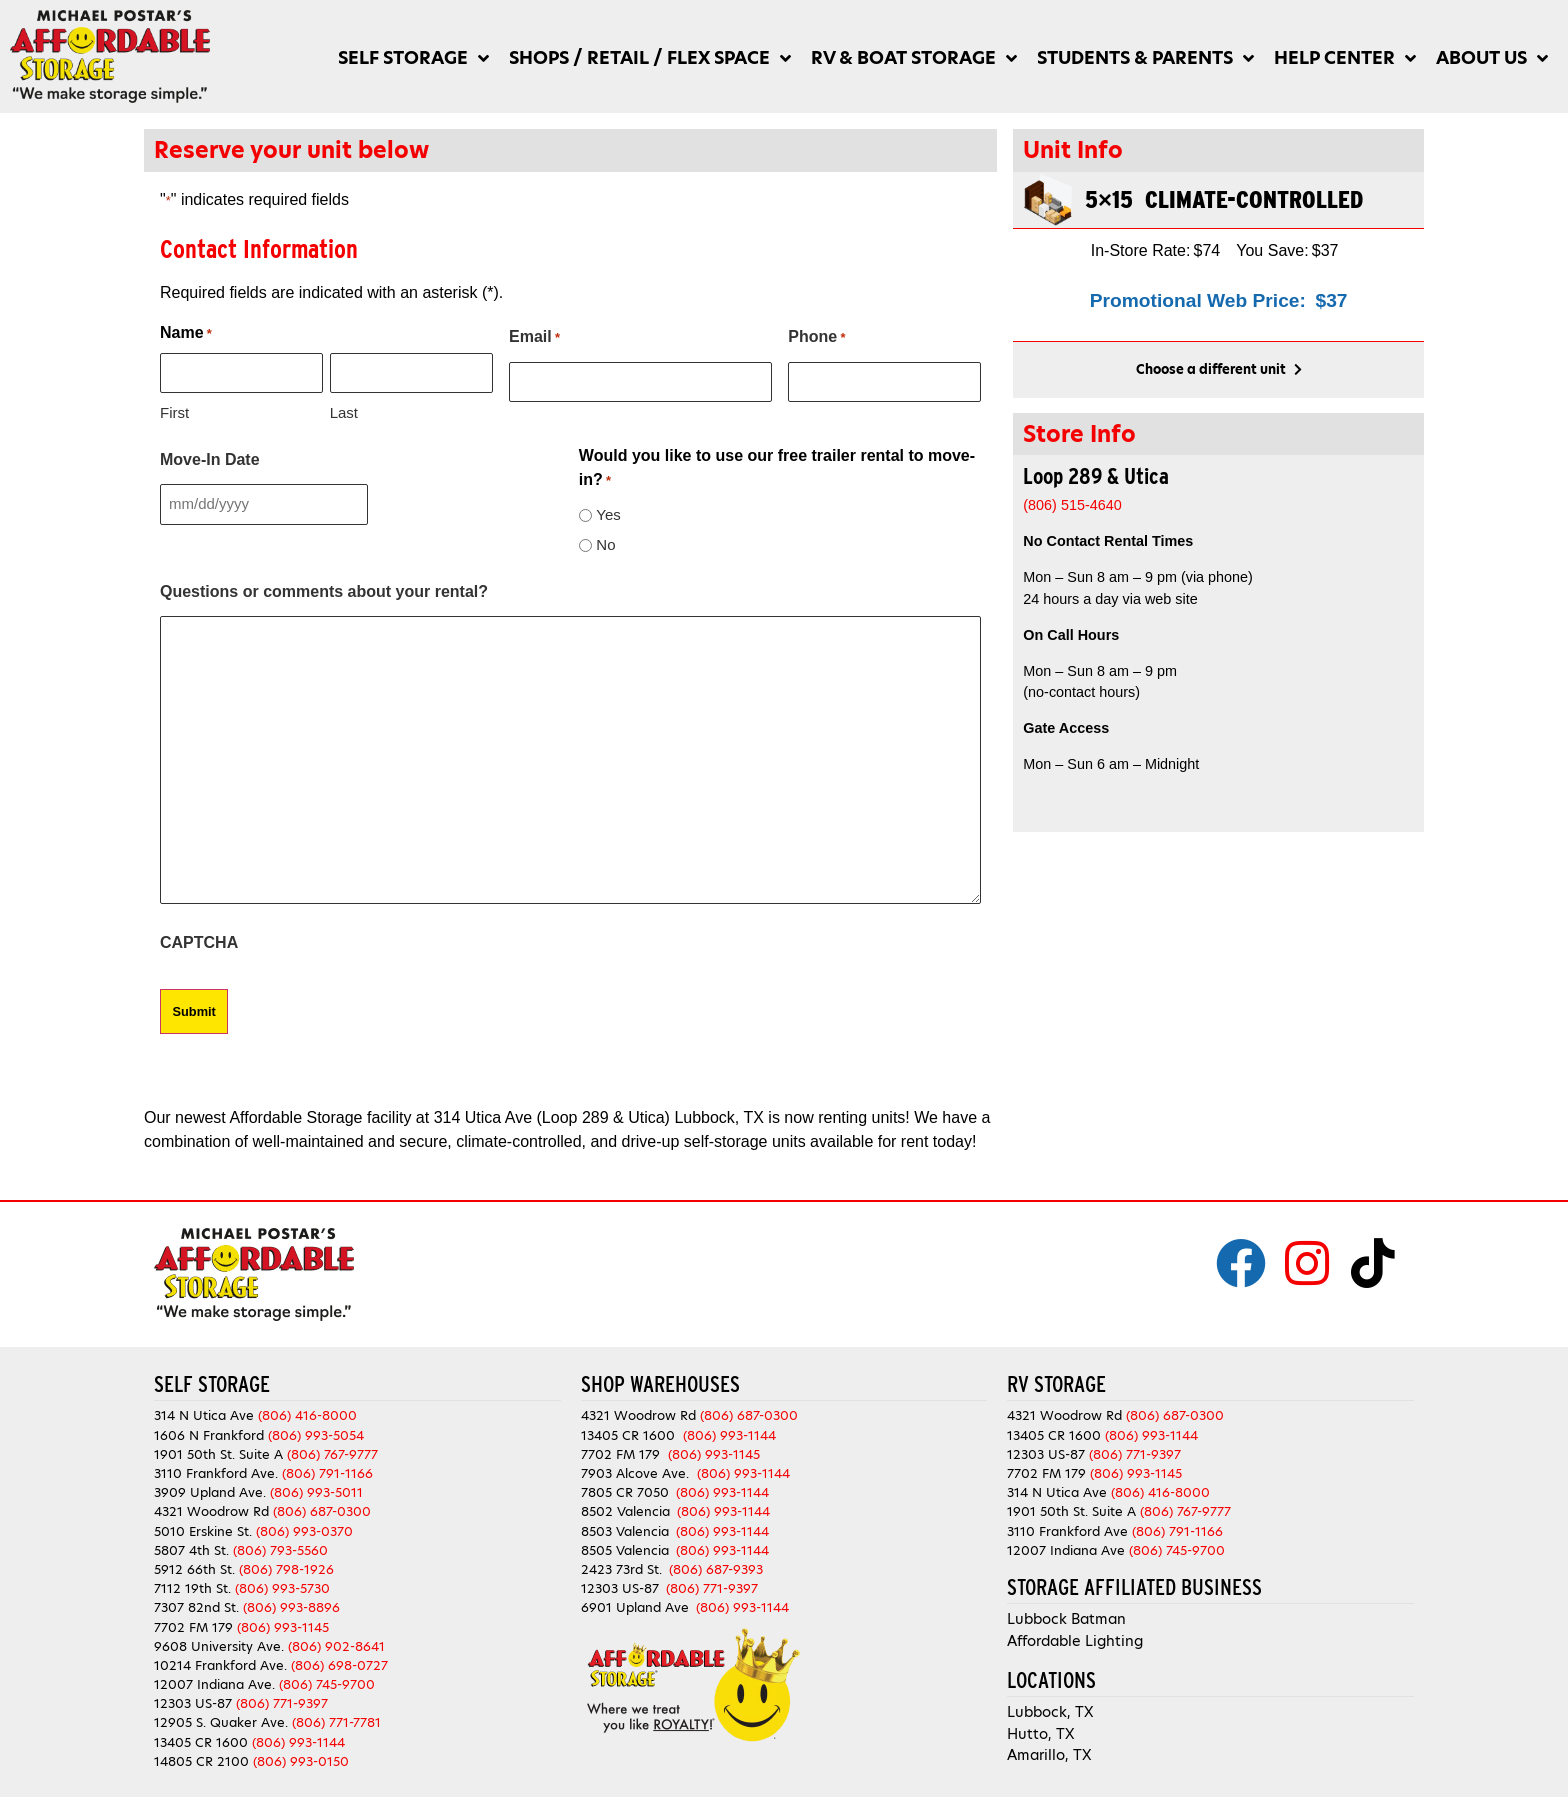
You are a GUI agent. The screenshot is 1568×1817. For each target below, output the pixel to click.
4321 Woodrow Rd (213, 1511)
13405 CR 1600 (201, 1741)
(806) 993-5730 (282, 1588)
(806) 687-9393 (716, 1569)
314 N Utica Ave (204, 1415)
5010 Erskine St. (205, 1530)
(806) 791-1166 (327, 1473)
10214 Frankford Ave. (220, 1665)
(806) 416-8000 (307, 1415)
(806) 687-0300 (322, 1511)
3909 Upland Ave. (210, 1492)
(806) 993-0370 (304, 1530)
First (174, 412)
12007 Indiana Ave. (214, 1684)
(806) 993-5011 (316, 1492)
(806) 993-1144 (298, 1741)
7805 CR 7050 (625, 1492)
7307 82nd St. (196, 1607)
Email (534, 338)
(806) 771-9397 (282, 1703)
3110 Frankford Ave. (216, 1473)
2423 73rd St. (621, 1569)
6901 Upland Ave (635, 1607)
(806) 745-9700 (327, 1684)
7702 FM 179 (193, 1626)
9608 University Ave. (219, 1645)
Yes (608, 514)
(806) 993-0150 (301, 1761)
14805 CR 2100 (201, 1761)
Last (344, 412)
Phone (816, 338)
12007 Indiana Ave (1066, 1549)
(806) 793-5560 (280, 1549)
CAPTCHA (199, 942)
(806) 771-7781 (336, 1722)
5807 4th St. (191, 1549)
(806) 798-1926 (286, 1569)
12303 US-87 (193, 1703)
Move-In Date (210, 459)
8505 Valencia (625, 1549)
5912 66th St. (194, 1569)
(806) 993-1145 (283, 1626)
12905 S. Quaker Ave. (221, 1722)
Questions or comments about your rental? (324, 591)
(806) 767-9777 (332, 1454)
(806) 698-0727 (339, 1665)
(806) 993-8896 (291, 1607)
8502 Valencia (625, 1511)
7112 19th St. (192, 1588)
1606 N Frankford (209, 1434)
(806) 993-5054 (316, 1434)
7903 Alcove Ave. (639, 1473)
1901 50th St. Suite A (218, 1454)
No (605, 544)
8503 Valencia (625, 1530)
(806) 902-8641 (336, 1645)
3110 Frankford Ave (1067, 1530)
